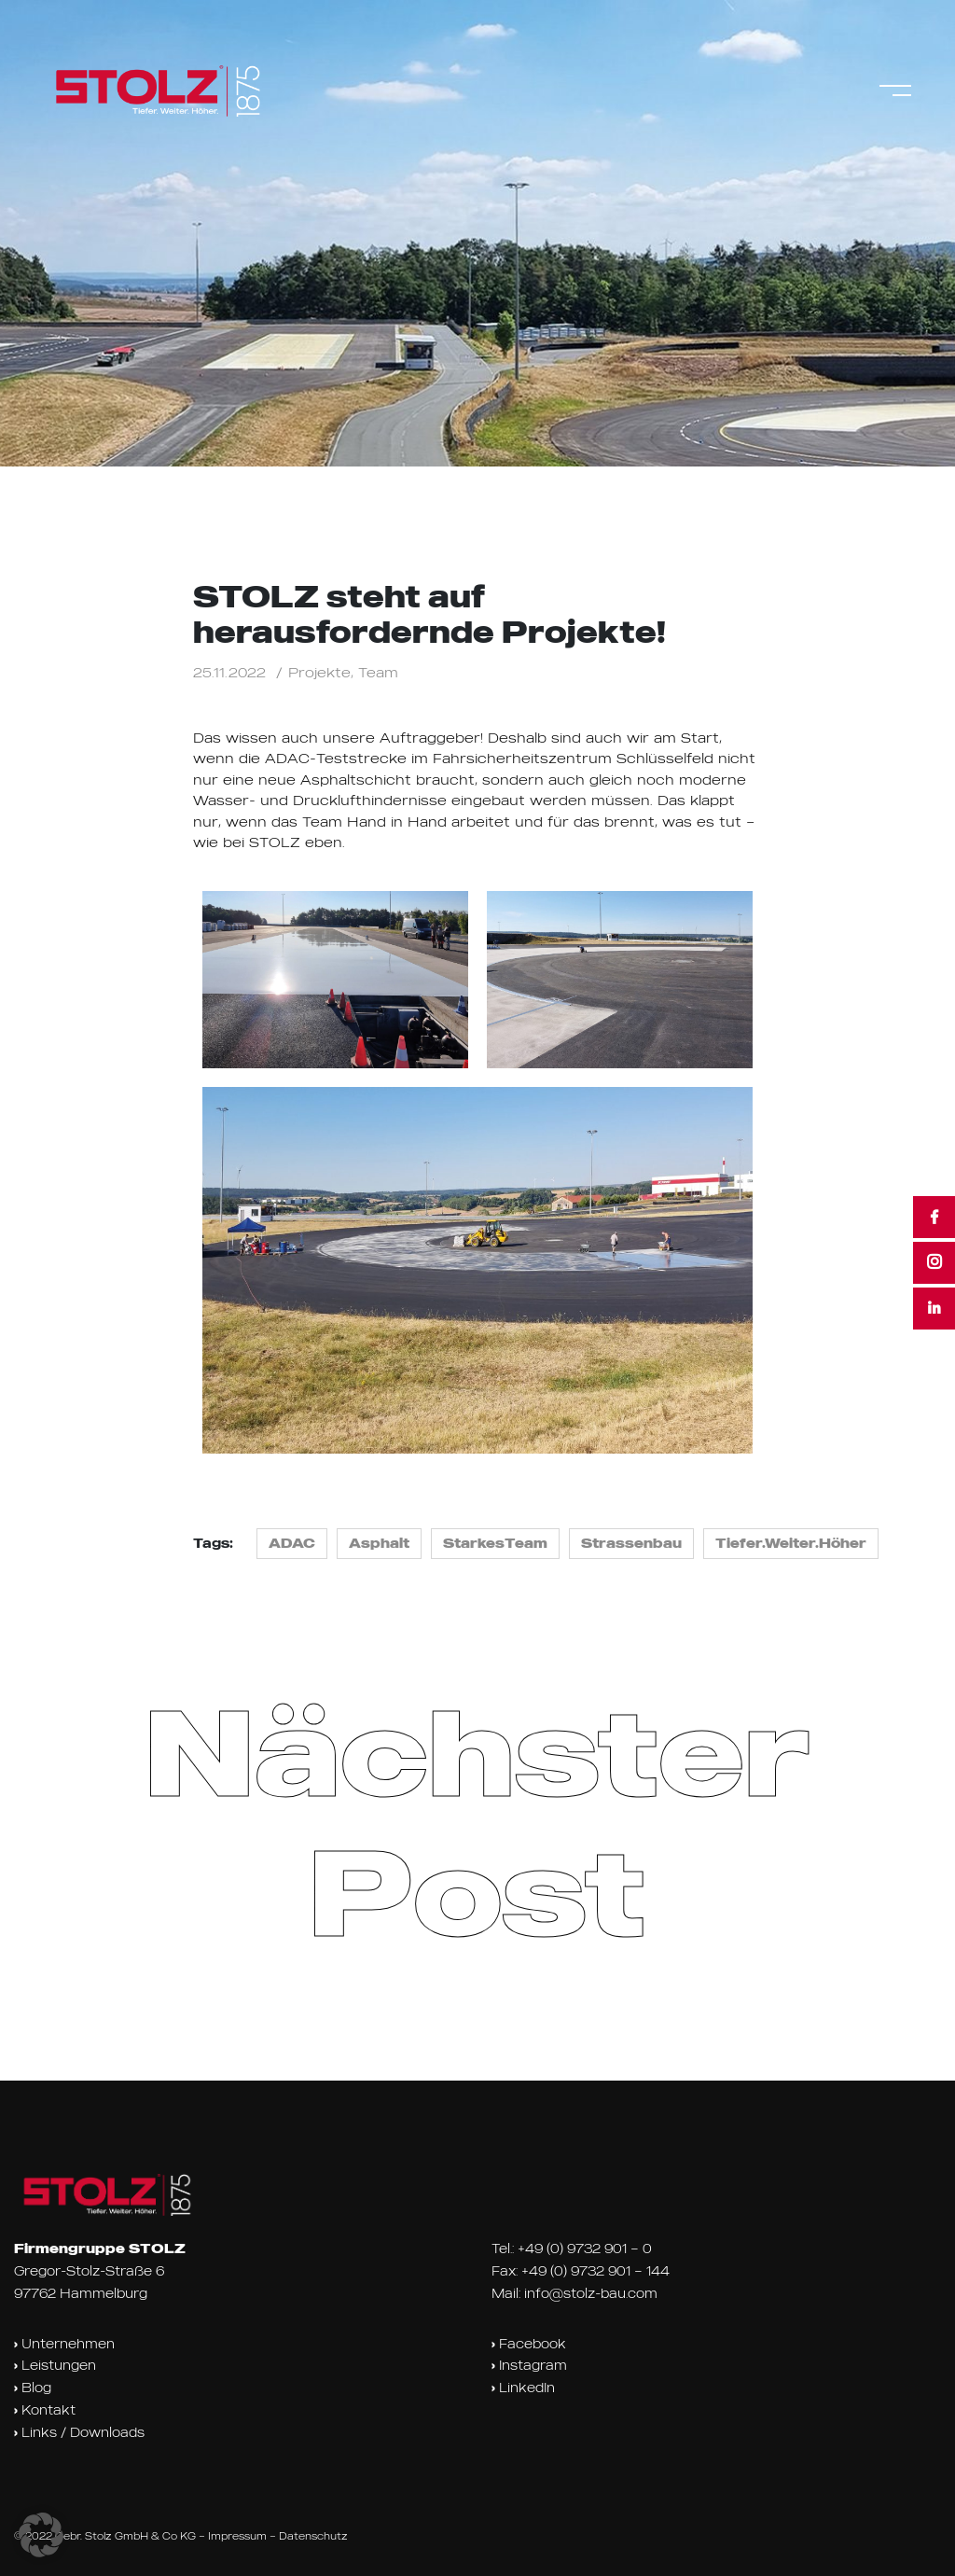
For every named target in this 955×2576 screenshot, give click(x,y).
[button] (41, 2535)
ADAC (292, 1543)
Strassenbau (631, 1543)
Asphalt (379, 1543)
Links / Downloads (79, 2432)
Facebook (528, 2343)
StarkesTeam (495, 1543)
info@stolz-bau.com (590, 2293)
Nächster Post (477, 1820)
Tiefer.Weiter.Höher (790, 1543)
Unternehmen (64, 2343)
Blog (32, 2387)
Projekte (319, 672)
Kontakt (45, 2410)
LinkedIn (523, 2387)
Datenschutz (313, 2535)
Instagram (529, 2365)
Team (378, 672)
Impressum (237, 2535)
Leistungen (55, 2365)
